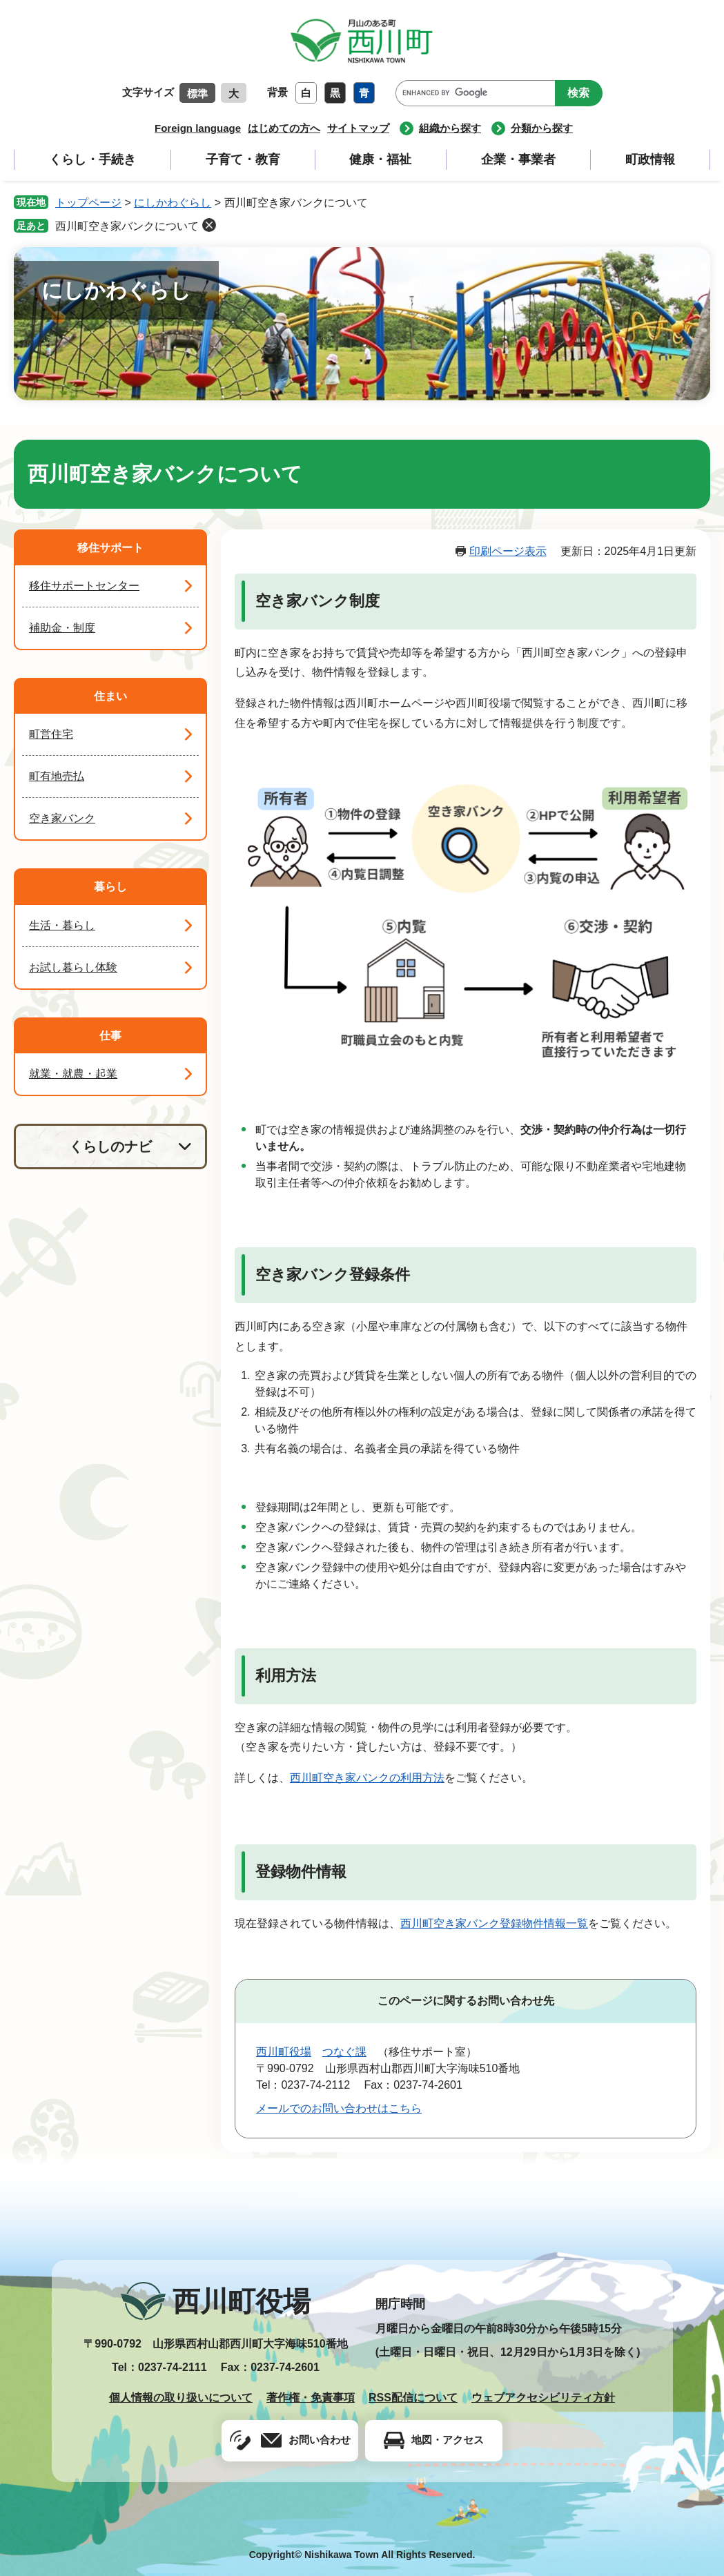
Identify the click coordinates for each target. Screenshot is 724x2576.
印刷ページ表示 (508, 551)
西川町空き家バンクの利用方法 (367, 1778)
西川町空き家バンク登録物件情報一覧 (494, 1923)
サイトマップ (358, 128)
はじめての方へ (284, 128)
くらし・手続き (92, 159)
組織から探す (450, 128)
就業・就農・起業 (73, 1074)
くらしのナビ (110, 1146)
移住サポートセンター (84, 586)
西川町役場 (283, 2052)
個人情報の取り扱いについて (181, 2397)
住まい (110, 696)
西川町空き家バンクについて (127, 226)
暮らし (110, 886)
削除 (209, 225)
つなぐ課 (344, 2052)
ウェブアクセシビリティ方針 (543, 2397)
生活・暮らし (62, 925)
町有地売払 (56, 776)
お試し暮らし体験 (73, 967)
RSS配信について (413, 2397)
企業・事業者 (518, 159)
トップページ (88, 202)
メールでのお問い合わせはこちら (339, 2108)
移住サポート (110, 548)
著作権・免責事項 (310, 2397)
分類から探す (542, 128)
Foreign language (198, 128)
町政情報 (650, 159)
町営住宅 (51, 734)
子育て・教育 (243, 159)
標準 (197, 93)
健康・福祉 (380, 159)
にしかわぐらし (172, 202)
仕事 (110, 1036)
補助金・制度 (62, 628)
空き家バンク (62, 818)
